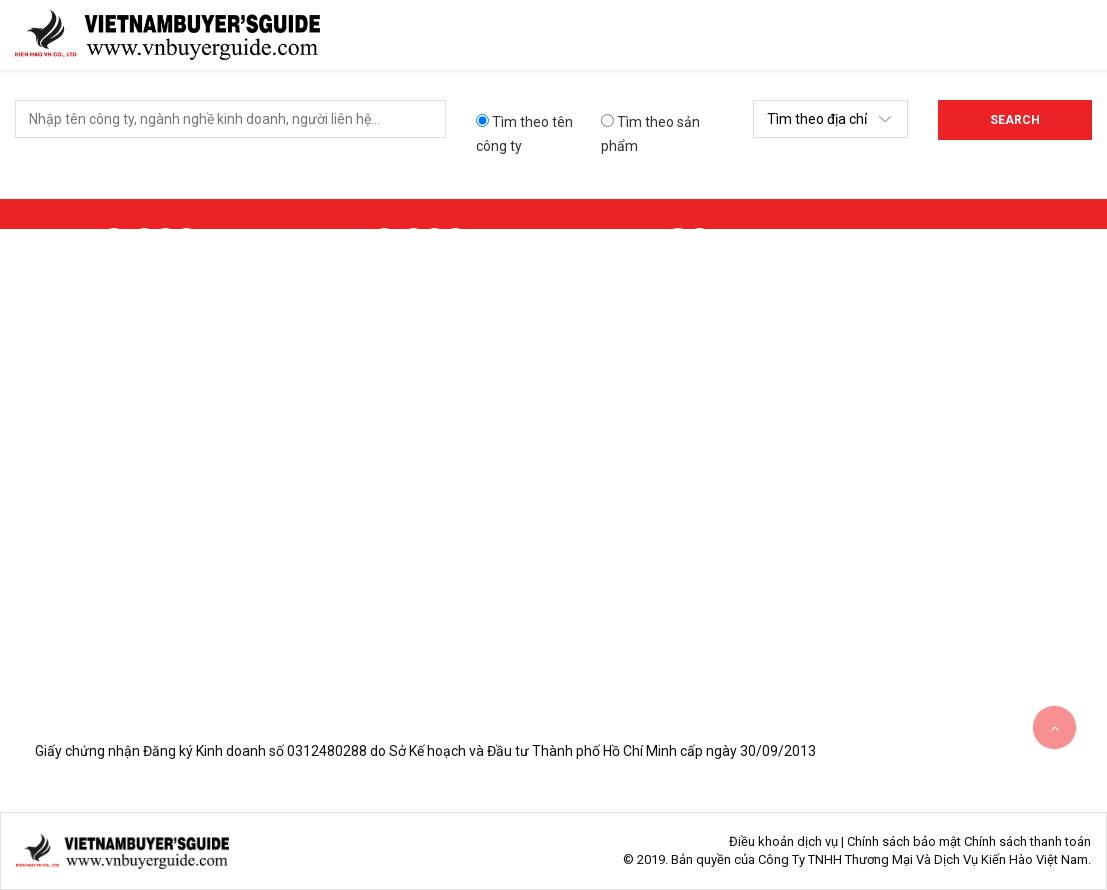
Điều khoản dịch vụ (783, 841)
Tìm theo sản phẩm (650, 134)
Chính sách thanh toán (1027, 841)
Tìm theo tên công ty (524, 134)
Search (1015, 120)
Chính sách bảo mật (904, 841)
